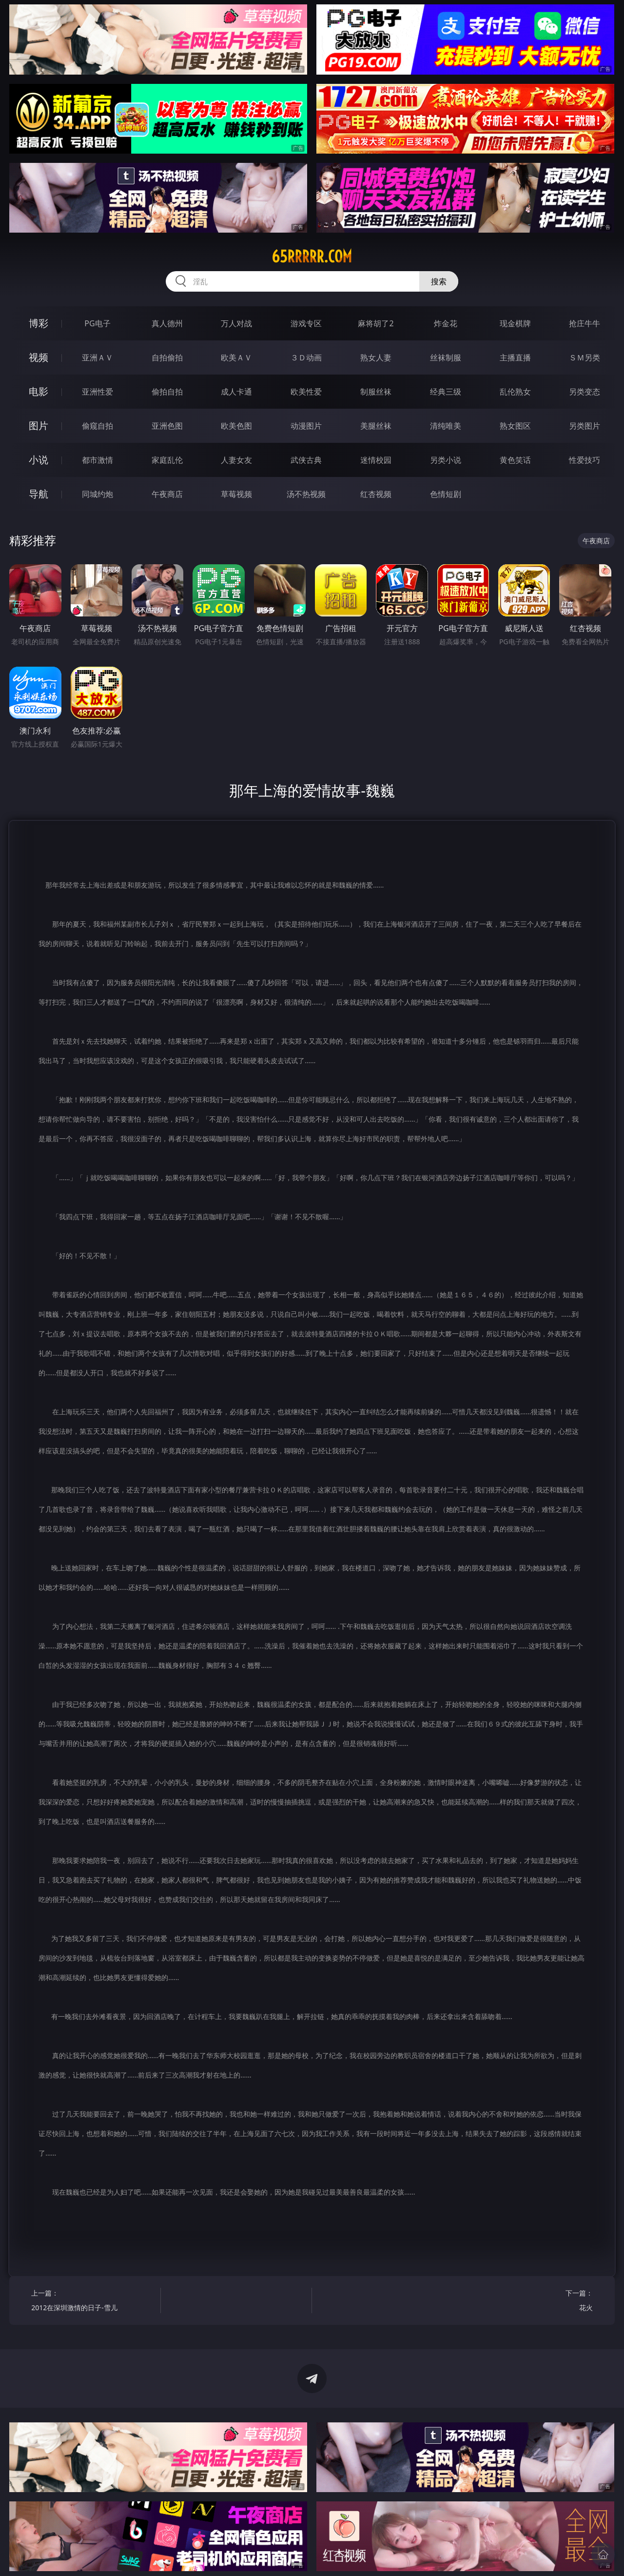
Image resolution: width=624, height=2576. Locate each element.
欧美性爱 (306, 391)
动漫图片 (306, 425)
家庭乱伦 (167, 460)
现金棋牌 (515, 323)
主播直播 (515, 357)
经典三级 (445, 391)
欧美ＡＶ (236, 357)
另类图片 (584, 425)
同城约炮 (97, 494)
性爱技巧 (584, 460)
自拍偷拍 (167, 357)
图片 (38, 425)
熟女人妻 (375, 357)
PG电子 (97, 323)
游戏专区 (306, 323)
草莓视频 (236, 494)
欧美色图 (236, 425)
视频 (38, 357)
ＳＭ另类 (584, 357)
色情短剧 (445, 494)
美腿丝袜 (375, 425)
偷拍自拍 (167, 391)
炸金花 (445, 323)
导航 (38, 493)
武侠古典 (306, 460)
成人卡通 (236, 391)
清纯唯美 (445, 425)
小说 (38, 459)
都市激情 (97, 460)
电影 (38, 391)
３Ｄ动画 (306, 357)
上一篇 (92, 2301)
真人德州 (167, 323)
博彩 (38, 323)
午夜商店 (167, 494)
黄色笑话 (515, 460)
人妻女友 (236, 460)
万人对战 (236, 323)
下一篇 (531, 2301)
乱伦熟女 (515, 391)
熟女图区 (515, 425)
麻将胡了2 (375, 323)
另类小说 (445, 460)
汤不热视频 (306, 494)
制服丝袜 (375, 391)
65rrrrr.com (312, 256)
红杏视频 (375, 494)
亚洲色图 (167, 425)
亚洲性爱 (97, 391)
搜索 (439, 281)
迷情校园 (375, 460)
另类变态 (584, 391)
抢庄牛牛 (584, 323)
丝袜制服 (445, 357)
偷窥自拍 (97, 425)
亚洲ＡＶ (97, 357)
